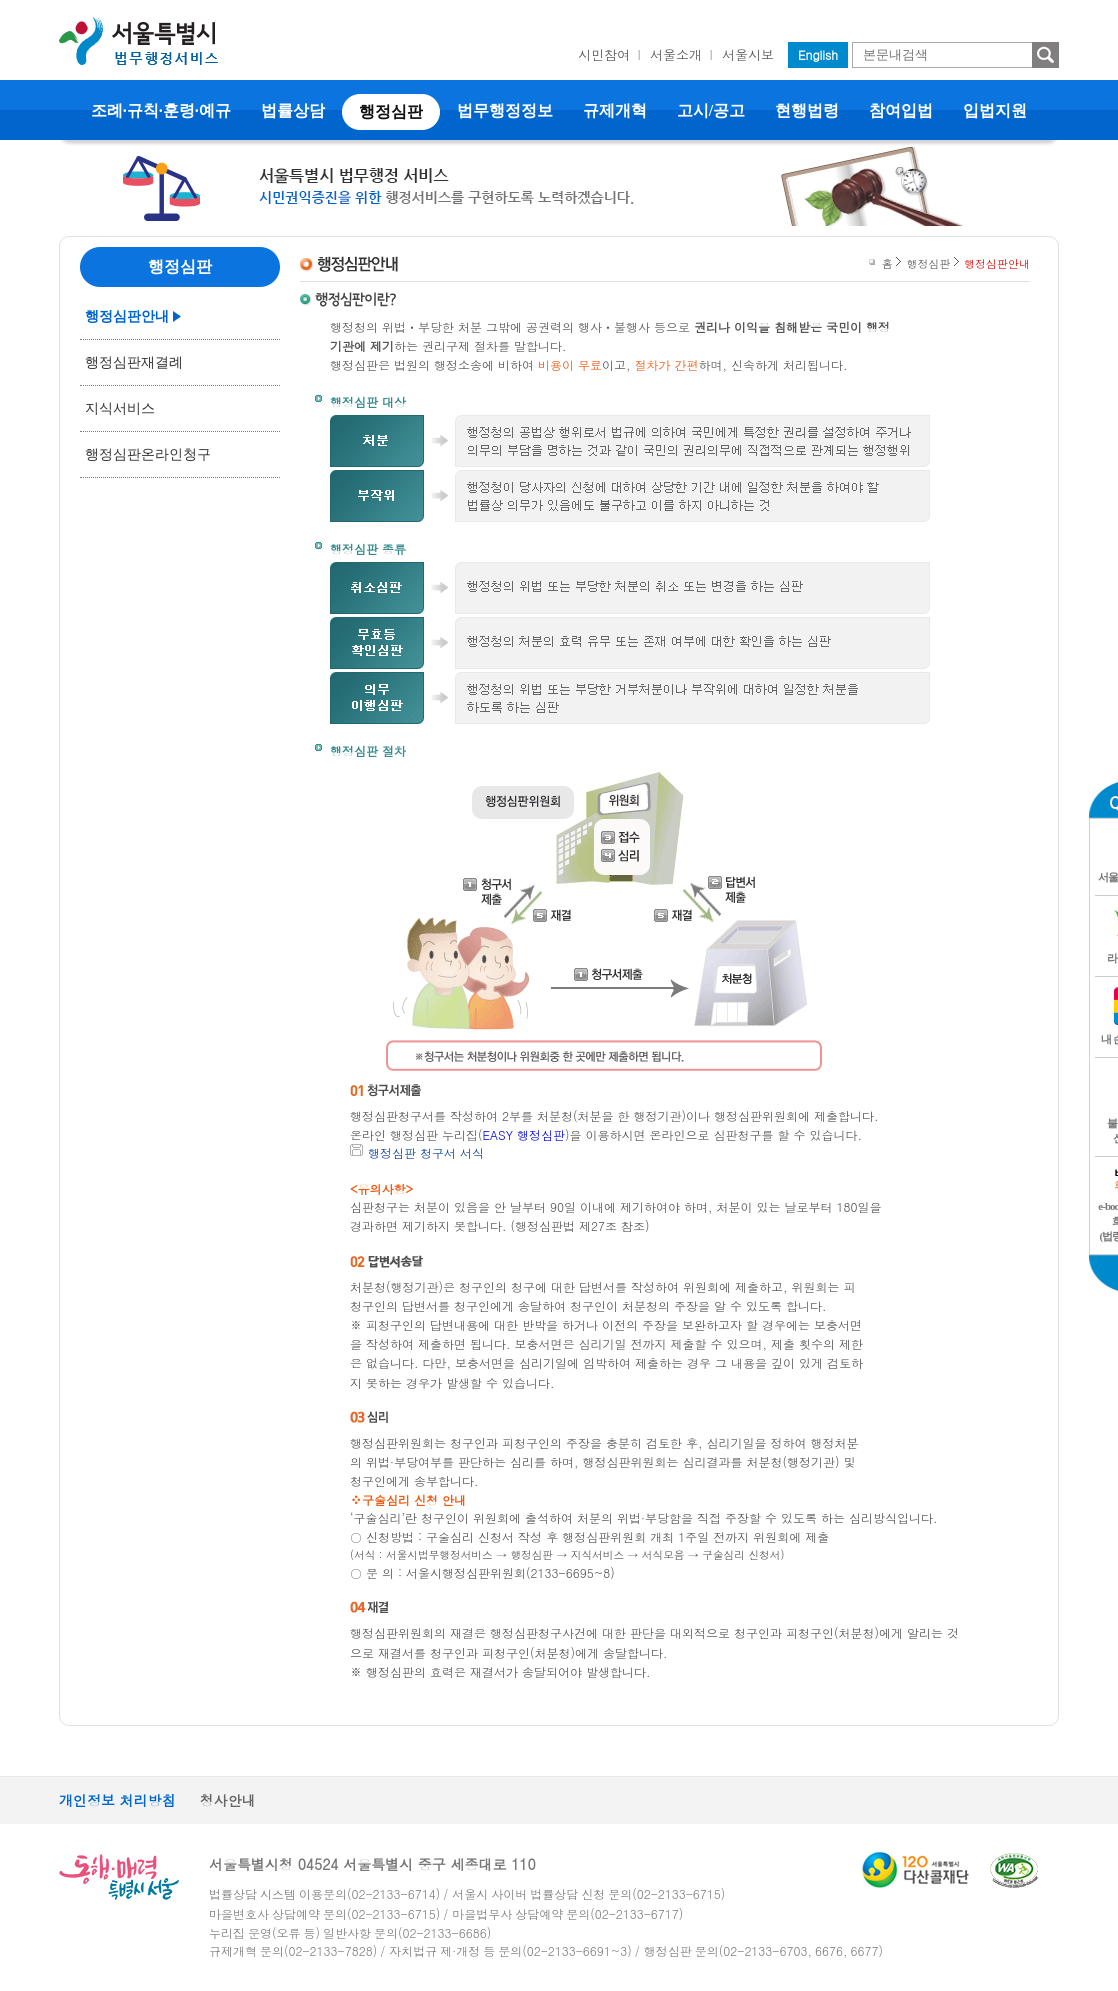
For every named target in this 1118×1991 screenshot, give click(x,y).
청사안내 (228, 1800)
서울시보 (748, 54)
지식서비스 (120, 408)
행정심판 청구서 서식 (426, 1152)
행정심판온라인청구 (148, 454)
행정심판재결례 (134, 362)
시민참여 (604, 54)
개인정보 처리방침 (117, 1800)
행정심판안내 (127, 316)
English (818, 54)
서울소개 (676, 54)
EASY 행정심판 (524, 1134)
